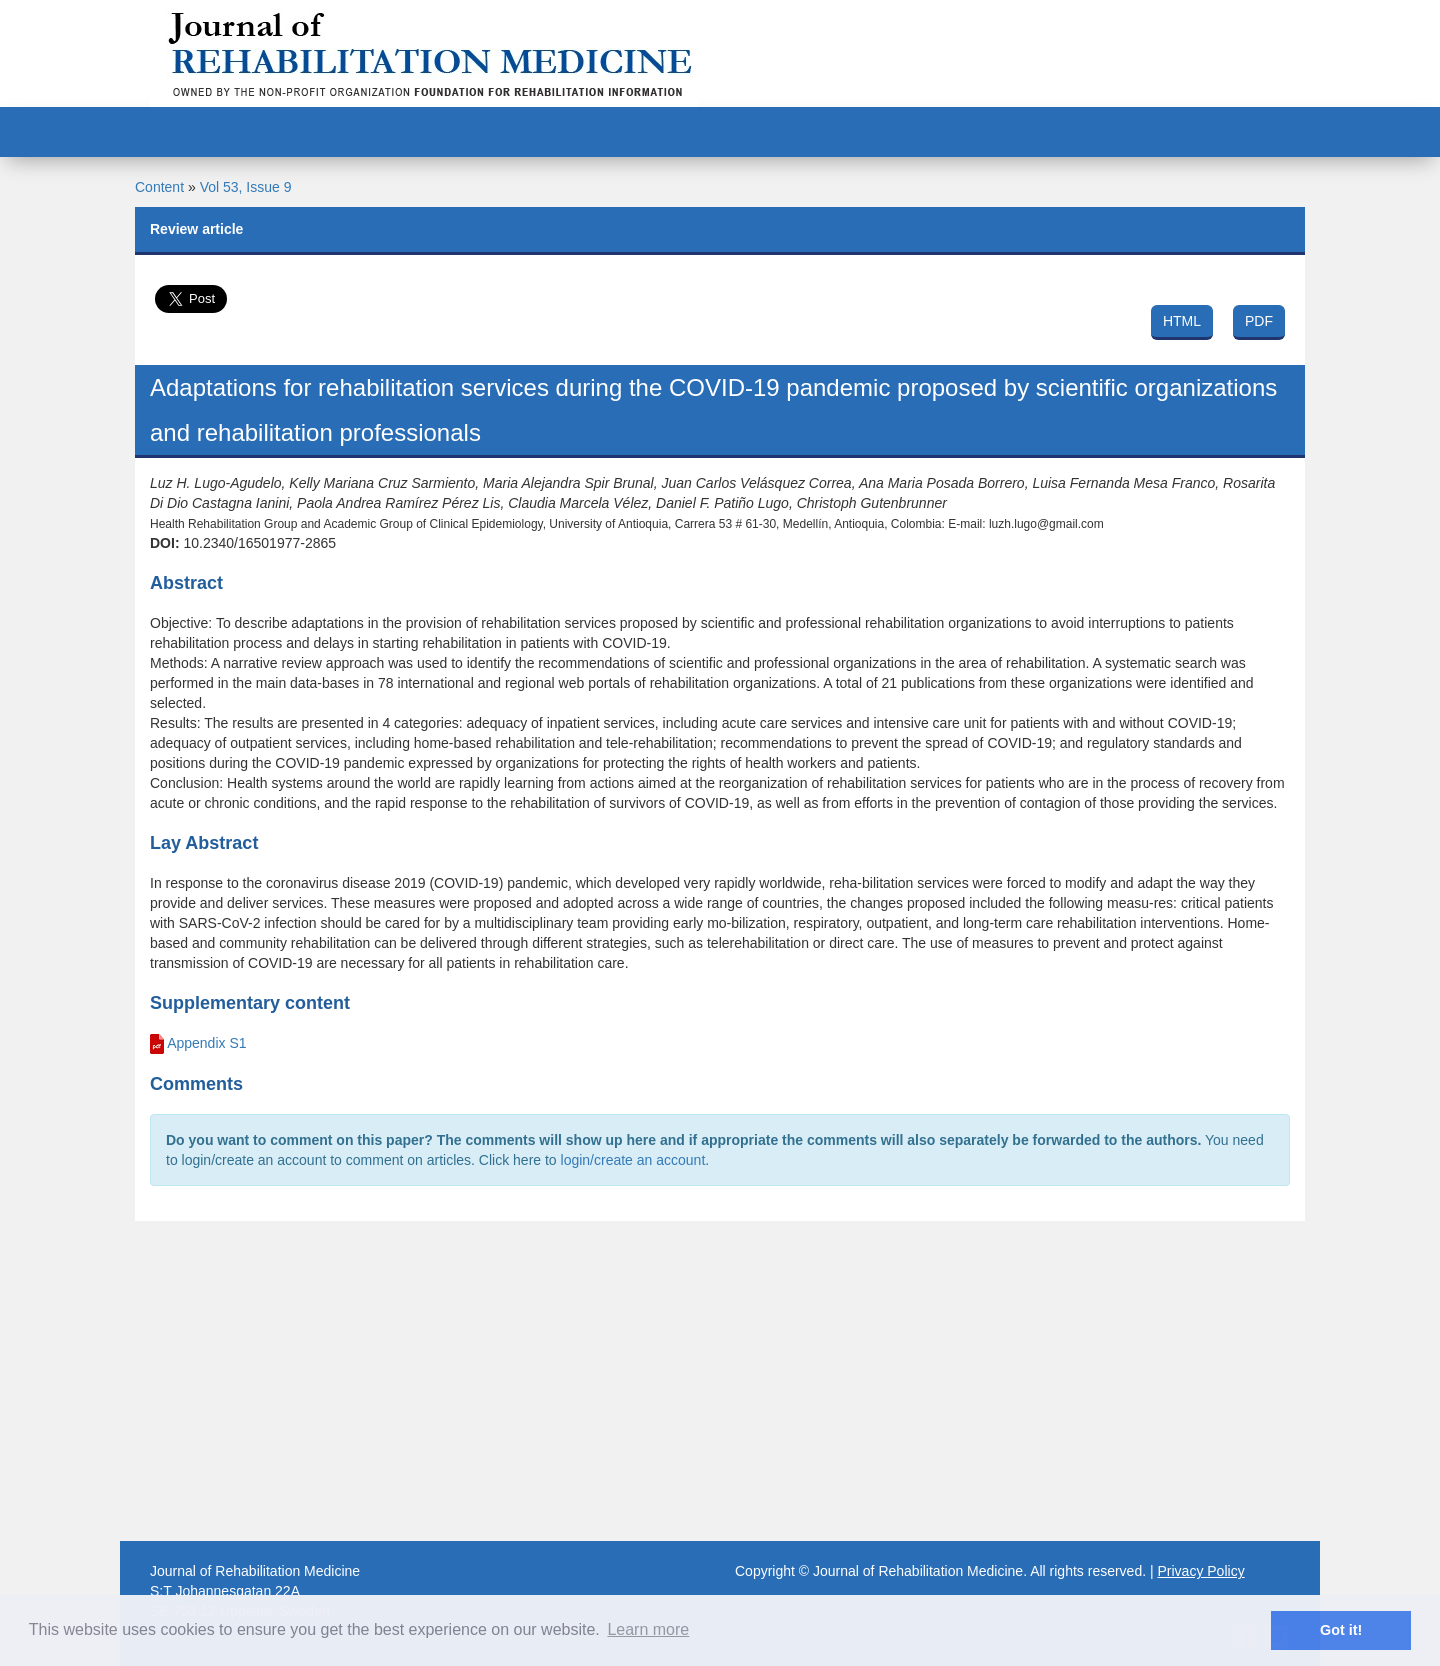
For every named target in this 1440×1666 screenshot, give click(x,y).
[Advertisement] (720, 1381)
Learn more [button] (648, 1629)
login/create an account (633, 1160)
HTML (1182, 321)
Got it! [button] (1341, 1630)
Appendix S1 (206, 1043)
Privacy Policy (1201, 1571)
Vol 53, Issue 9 (246, 187)
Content (159, 187)
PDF (1259, 321)
